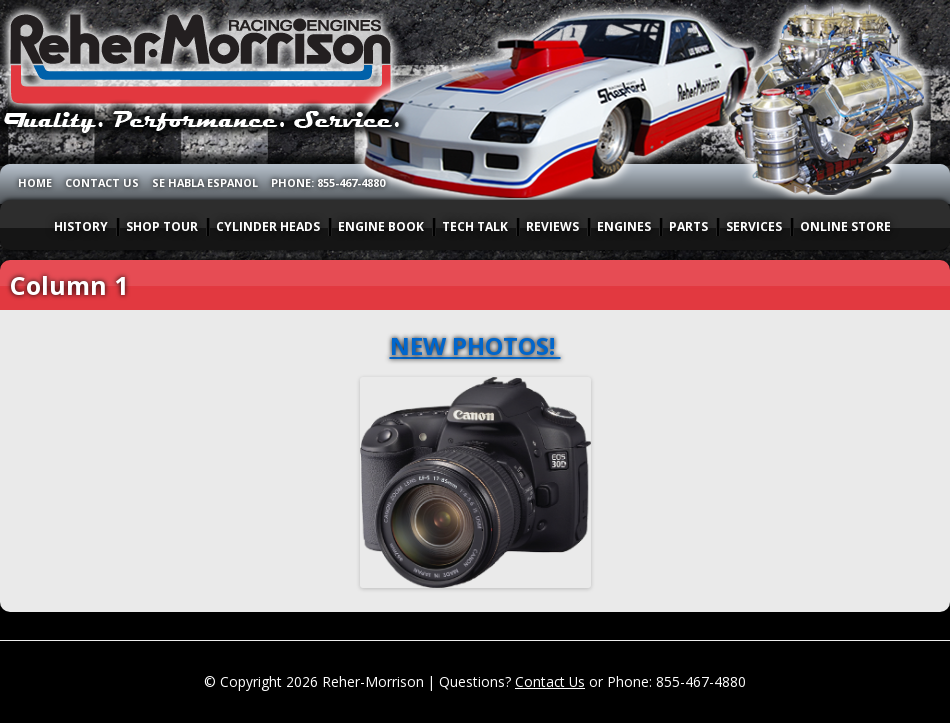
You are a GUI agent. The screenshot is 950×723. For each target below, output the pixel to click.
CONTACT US (102, 182)
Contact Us (550, 681)
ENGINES (624, 226)
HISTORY (81, 226)
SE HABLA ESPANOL (205, 182)
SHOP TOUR (162, 226)
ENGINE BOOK (381, 226)
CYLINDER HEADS (268, 226)
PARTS (688, 226)
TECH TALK (475, 226)
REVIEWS (552, 226)
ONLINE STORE (845, 226)
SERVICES (754, 226)
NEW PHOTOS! (475, 345)
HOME (35, 182)
